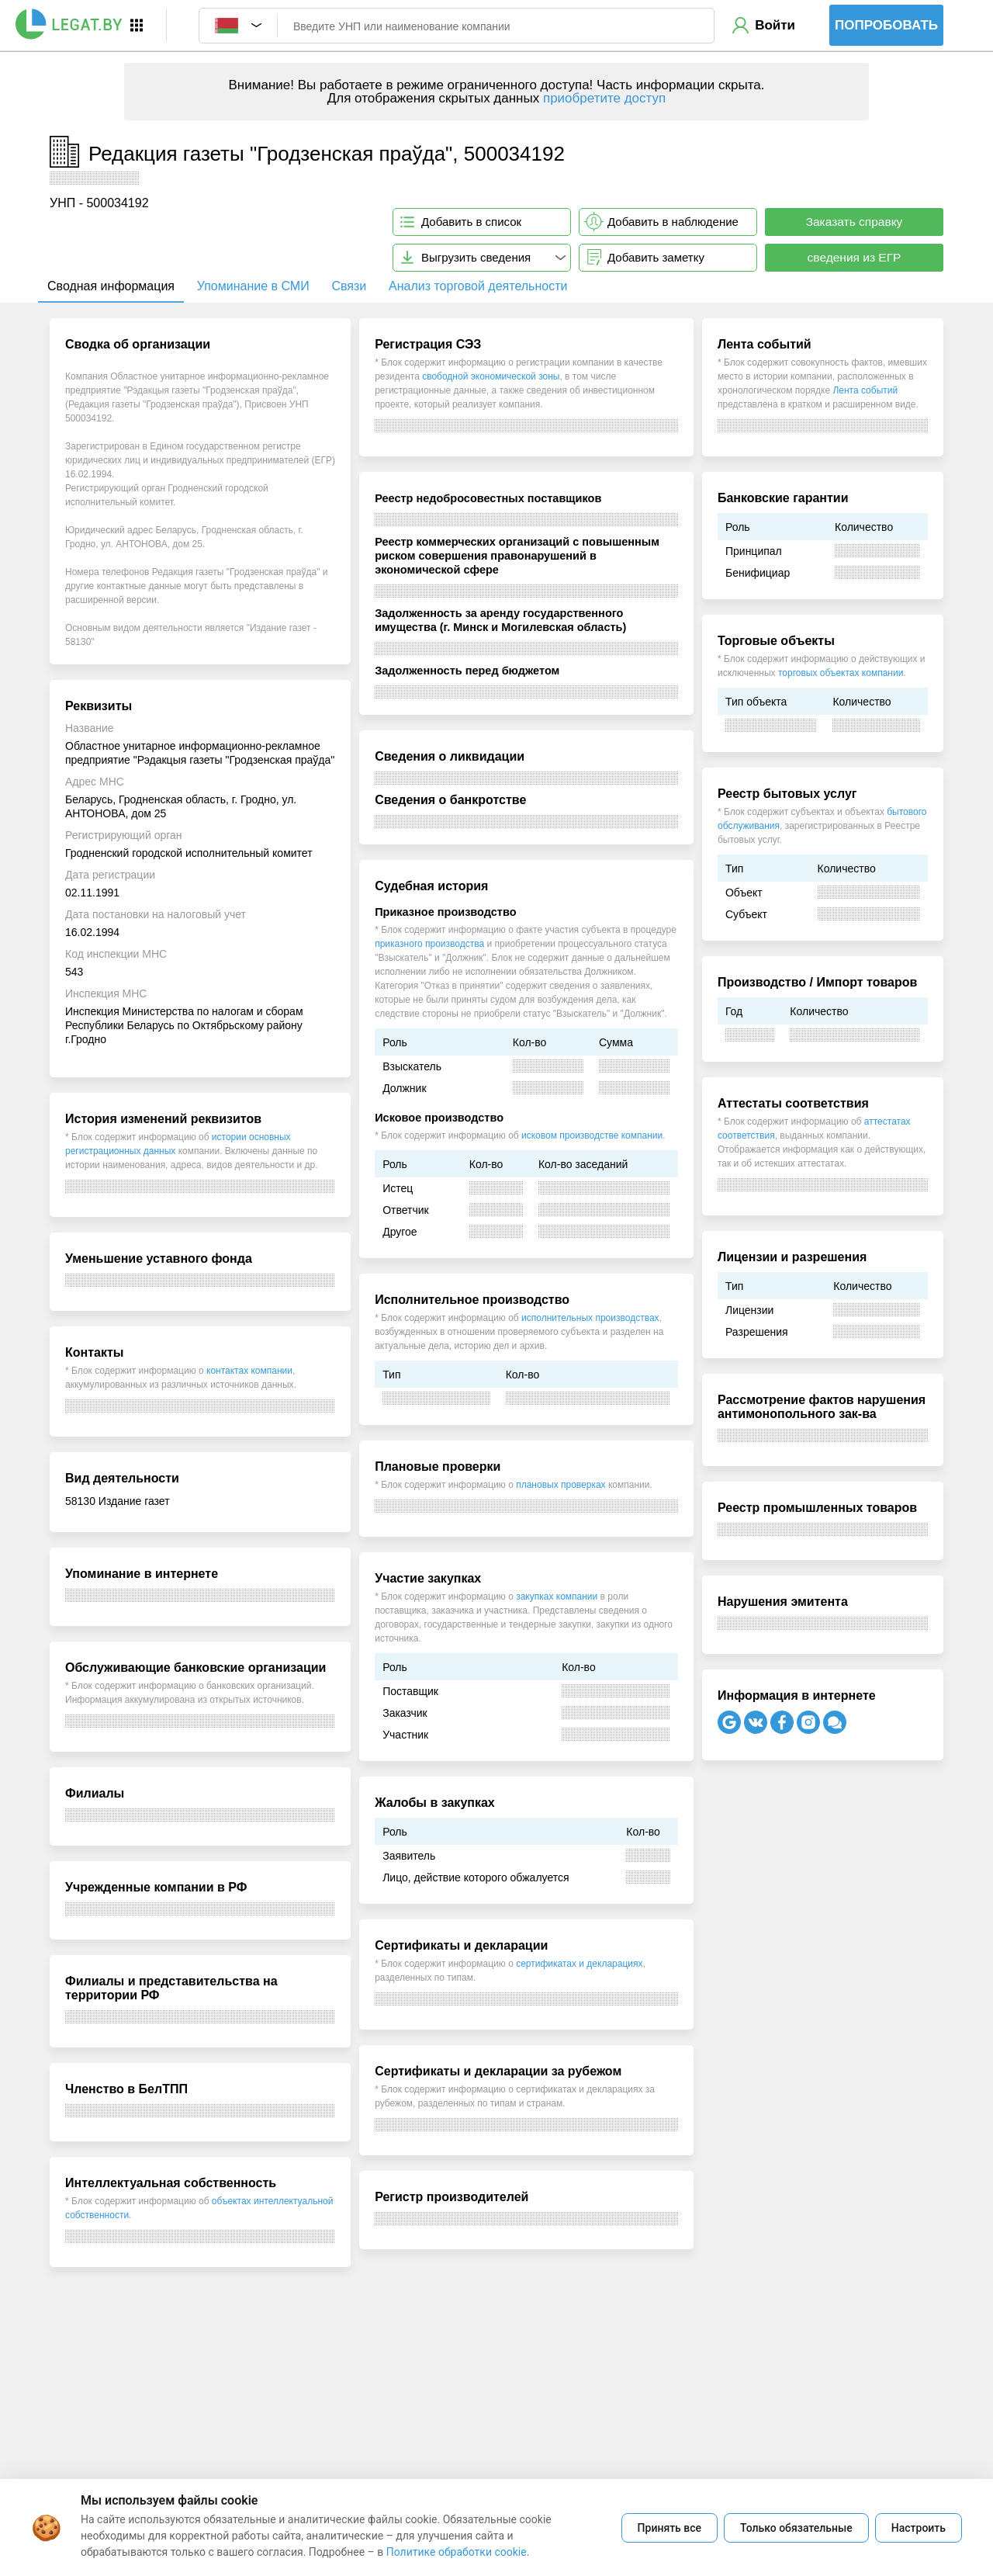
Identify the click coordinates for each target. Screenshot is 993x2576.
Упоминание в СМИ (253, 286)
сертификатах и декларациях (579, 1963)
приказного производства (429, 943)
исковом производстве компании (592, 1135)
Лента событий (865, 390)
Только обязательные (796, 2528)
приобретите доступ (604, 98)
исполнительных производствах (590, 1317)
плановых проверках (560, 1484)
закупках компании (556, 1596)
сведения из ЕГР (854, 257)
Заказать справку (854, 221)
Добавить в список (471, 221)
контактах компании (249, 1370)
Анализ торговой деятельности (478, 286)
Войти (775, 25)
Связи (348, 286)
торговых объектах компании (840, 672)
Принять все (669, 2528)
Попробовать (886, 25)
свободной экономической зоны (490, 376)
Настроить (918, 2528)
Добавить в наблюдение (673, 221)
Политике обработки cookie (456, 2552)
